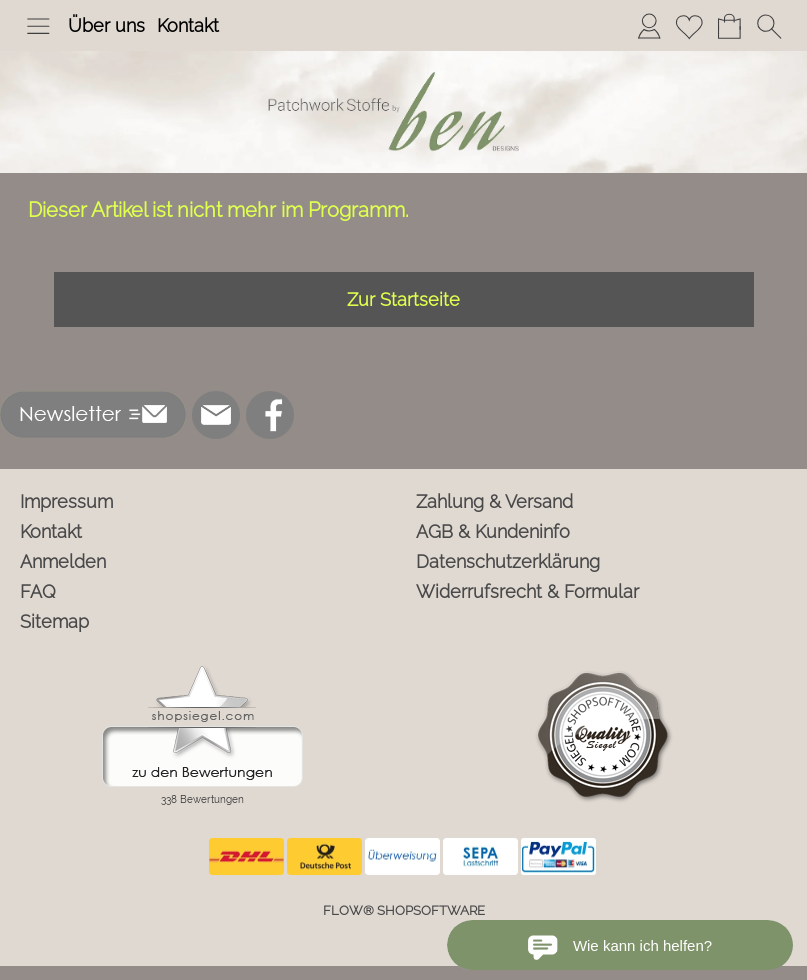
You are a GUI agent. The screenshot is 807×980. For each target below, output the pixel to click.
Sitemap (54, 621)
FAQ (38, 591)
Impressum (66, 501)
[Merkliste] (689, 26)
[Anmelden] (649, 26)
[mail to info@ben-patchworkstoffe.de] (216, 415)
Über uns (106, 25)
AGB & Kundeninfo (493, 531)
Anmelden (63, 561)
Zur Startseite (403, 299)
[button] (38, 26)
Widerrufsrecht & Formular (527, 591)
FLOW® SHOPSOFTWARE (404, 910)
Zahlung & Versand (494, 501)
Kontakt (188, 25)
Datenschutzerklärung (508, 561)
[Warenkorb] (729, 26)
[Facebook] (270, 415)
